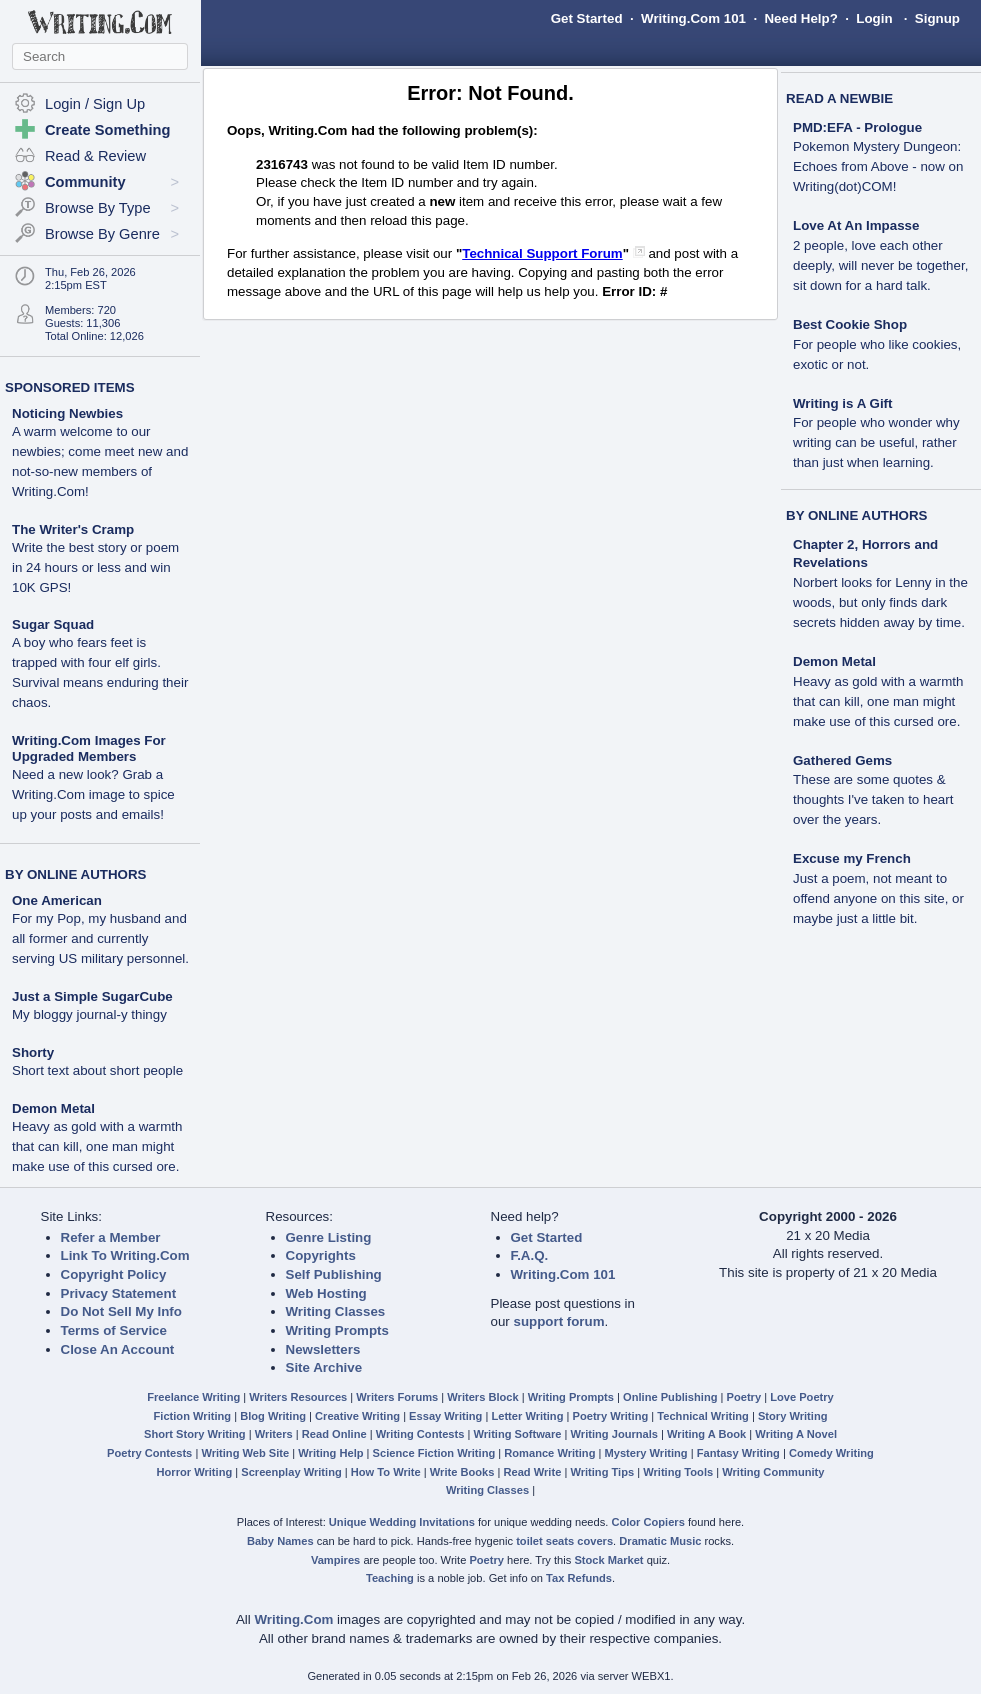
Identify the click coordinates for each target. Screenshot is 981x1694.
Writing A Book (706, 1434)
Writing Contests (420, 1434)
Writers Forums (397, 1397)
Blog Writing (273, 1416)
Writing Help (330, 1453)
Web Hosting (326, 1293)
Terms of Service (114, 1330)
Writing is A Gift (842, 403)
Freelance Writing (193, 1397)
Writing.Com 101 (693, 18)
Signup (937, 18)
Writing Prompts (337, 1330)
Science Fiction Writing (434, 1453)
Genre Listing (329, 1237)
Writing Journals (614, 1434)
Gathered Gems (842, 760)
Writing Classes (336, 1311)
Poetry (744, 1397)
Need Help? (800, 18)
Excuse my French (852, 858)
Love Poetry (802, 1397)
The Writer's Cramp (73, 529)
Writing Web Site (245, 1453)
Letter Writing (527, 1416)
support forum (558, 1321)
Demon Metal (53, 1108)
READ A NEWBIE (839, 98)
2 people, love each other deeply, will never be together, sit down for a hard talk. (880, 265)
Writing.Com (293, 1619)
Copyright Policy (114, 1274)
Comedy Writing (831, 1453)
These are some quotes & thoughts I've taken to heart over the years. (873, 799)
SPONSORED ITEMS (70, 387)
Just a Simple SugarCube (92, 996)
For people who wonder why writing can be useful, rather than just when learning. (876, 442)
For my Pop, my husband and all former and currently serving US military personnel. (100, 938)
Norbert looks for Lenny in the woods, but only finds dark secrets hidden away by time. (880, 602)
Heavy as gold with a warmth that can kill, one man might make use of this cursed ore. (97, 1146)
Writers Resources (298, 1397)
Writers (274, 1434)
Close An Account (118, 1349)
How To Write (386, 1472)
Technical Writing (703, 1416)
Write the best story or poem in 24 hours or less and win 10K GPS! (95, 567)
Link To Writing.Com (125, 1255)
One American (57, 900)
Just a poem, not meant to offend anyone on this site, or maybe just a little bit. (878, 898)
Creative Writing (357, 1416)
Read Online (334, 1434)
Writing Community (773, 1472)
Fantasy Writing (738, 1453)
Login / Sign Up (95, 104)
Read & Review (95, 156)
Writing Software (517, 1434)
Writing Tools (678, 1472)
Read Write (532, 1472)
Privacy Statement (119, 1293)
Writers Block (482, 1397)
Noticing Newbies (67, 413)
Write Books (462, 1472)
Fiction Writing (193, 1416)
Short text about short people (97, 1070)
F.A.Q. (530, 1255)
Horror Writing (195, 1472)
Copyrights (321, 1255)
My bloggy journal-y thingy (89, 1014)
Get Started (587, 18)
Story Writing (793, 1416)
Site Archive (324, 1367)
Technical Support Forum (542, 253)
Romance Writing (549, 1453)
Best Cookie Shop (850, 324)
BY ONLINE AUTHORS (75, 874)
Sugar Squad (53, 624)
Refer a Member (111, 1237)
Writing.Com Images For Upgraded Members (89, 748)
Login (874, 18)
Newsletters (323, 1349)
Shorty (33, 1052)
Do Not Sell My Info (121, 1311)
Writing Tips (602, 1472)
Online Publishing (670, 1397)
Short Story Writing (195, 1434)
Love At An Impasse (856, 225)
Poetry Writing (611, 1416)
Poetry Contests (149, 1453)
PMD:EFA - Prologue (857, 127)
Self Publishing (334, 1274)
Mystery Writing (646, 1453)
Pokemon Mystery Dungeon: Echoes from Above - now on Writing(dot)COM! (878, 166)
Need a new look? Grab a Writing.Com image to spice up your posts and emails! (93, 794)
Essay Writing (445, 1416)
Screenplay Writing (291, 1472)
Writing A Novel (796, 1434)
